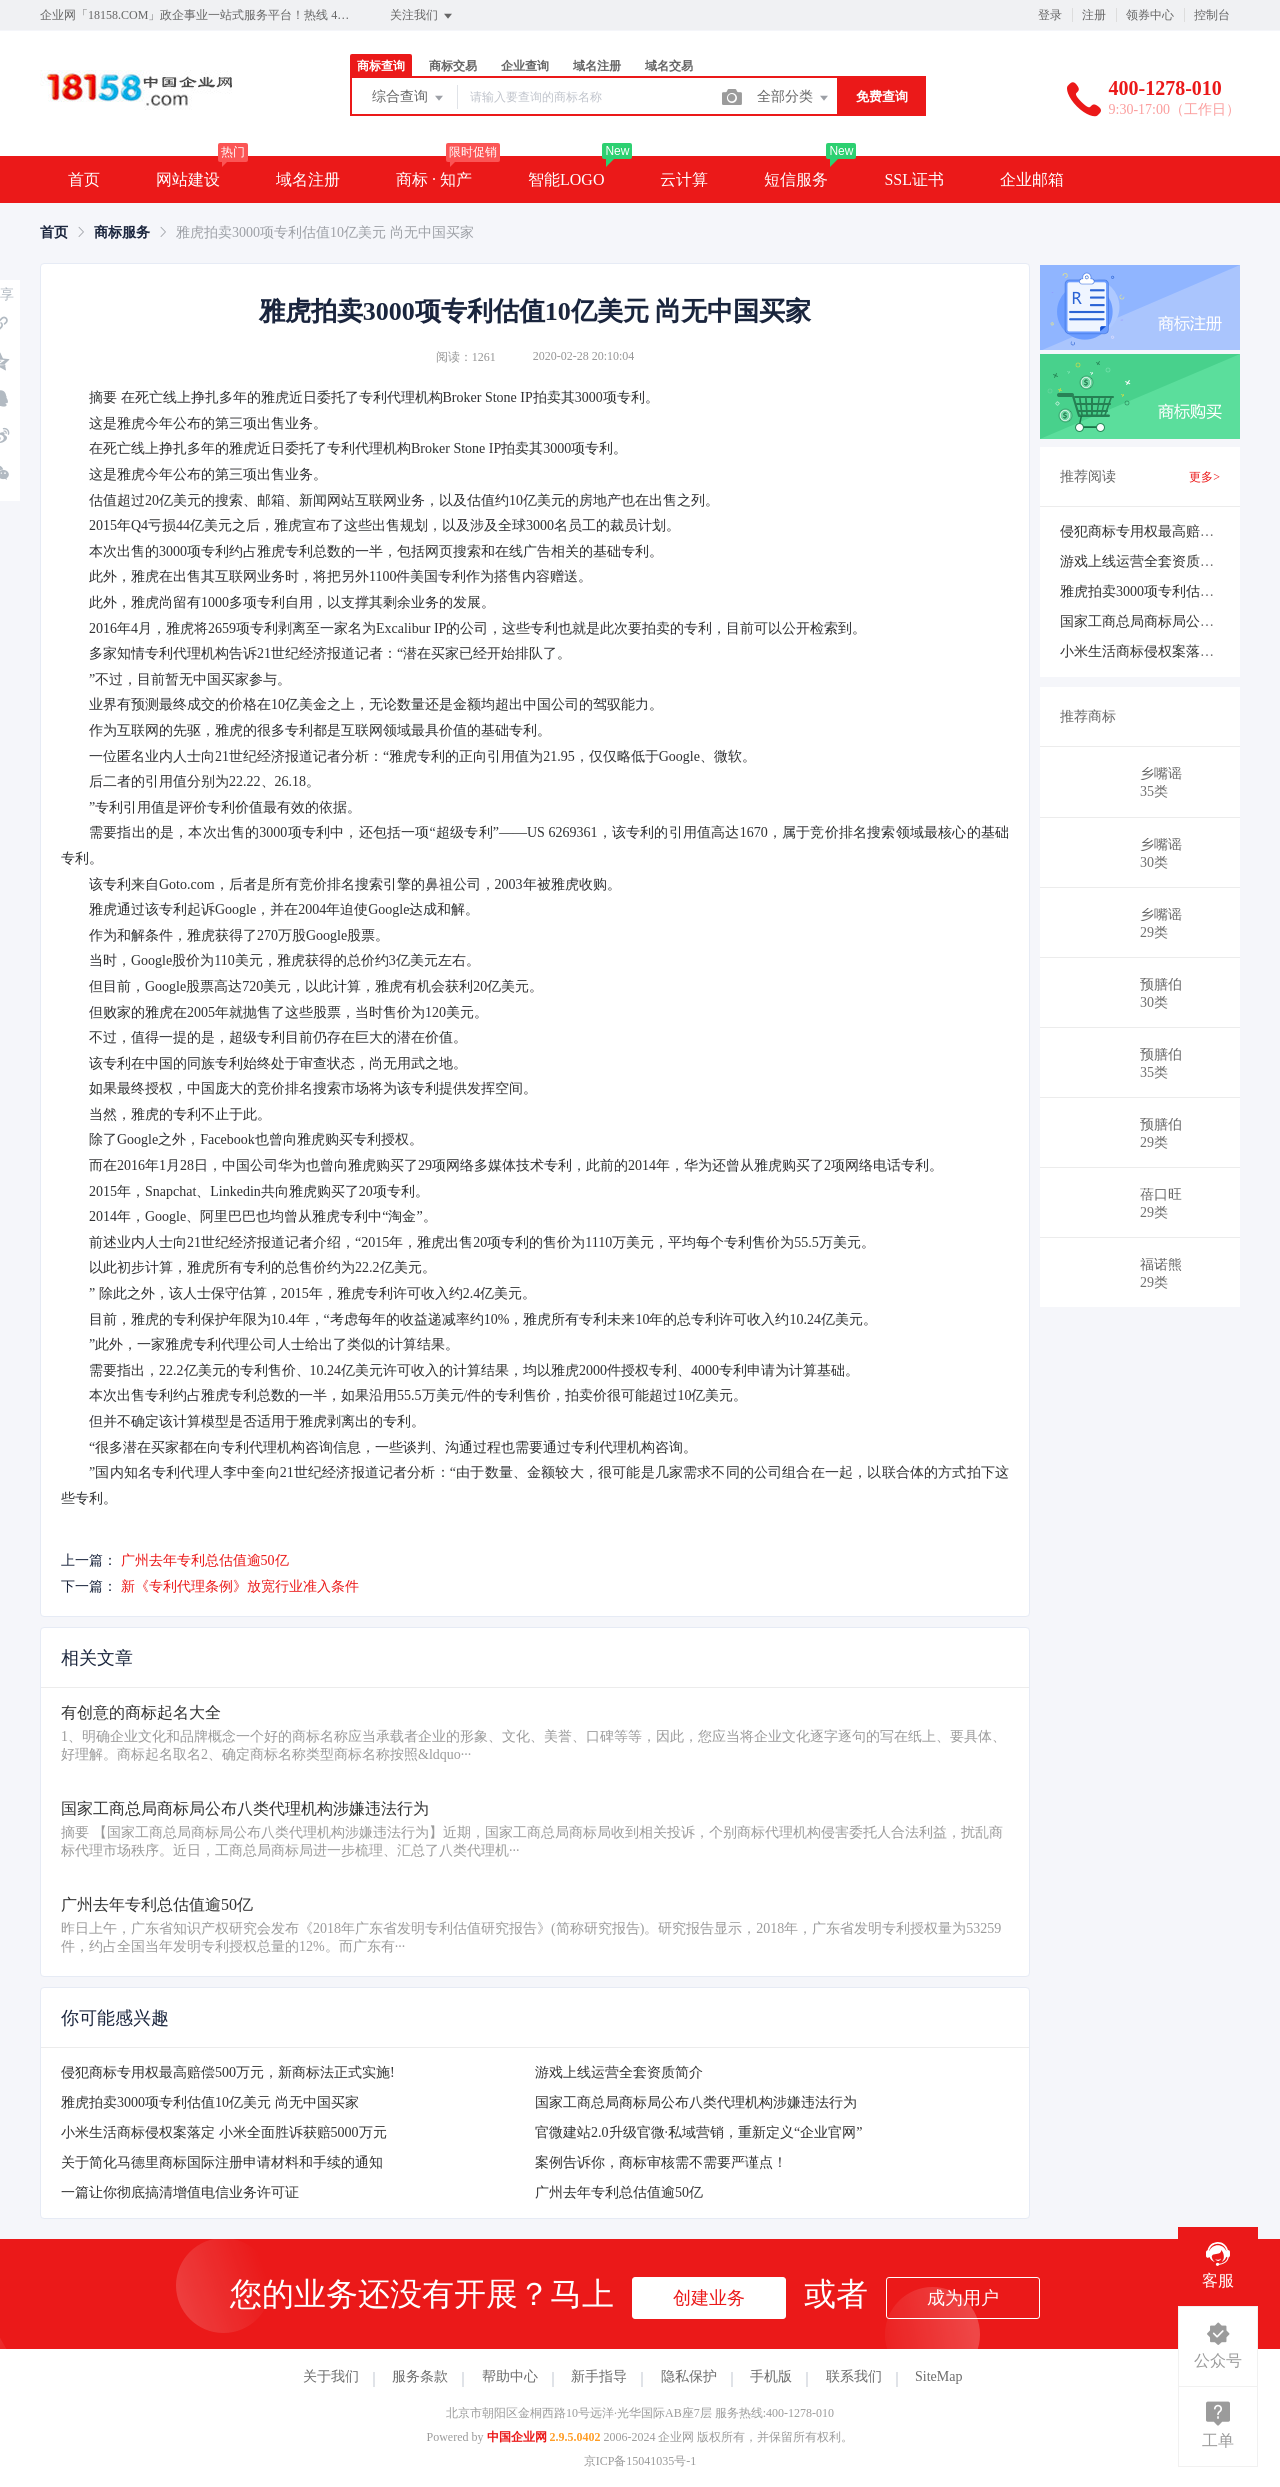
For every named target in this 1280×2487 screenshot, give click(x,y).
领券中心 (1150, 15)
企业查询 (525, 66)
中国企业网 (517, 2437)
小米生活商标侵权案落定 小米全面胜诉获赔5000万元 (224, 2132)
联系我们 (854, 2376)
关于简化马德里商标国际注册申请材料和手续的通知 (222, 2162)
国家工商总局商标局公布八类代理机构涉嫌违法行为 (696, 2102)
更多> (1204, 477)
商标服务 (122, 232)
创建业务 (709, 2298)
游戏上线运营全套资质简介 (619, 2072)
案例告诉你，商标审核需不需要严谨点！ (661, 2162)
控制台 (1212, 15)
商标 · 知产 (434, 179)
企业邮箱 (1032, 179)
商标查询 (381, 66)
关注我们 (422, 16)
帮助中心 (510, 2376)
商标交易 (453, 66)
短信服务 (796, 179)
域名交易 (669, 66)
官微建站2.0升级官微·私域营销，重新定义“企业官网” (698, 2132)
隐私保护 (689, 2376)
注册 (1094, 15)
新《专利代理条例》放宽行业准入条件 (240, 1586)
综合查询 (409, 98)
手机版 (771, 2376)
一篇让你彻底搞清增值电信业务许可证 (180, 2192)
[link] (54, 232)
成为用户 (963, 2298)
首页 (84, 179)
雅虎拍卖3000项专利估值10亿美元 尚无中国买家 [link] (325, 232)
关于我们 (331, 2376)
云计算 (684, 179)
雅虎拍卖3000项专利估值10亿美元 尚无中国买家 (210, 2102)
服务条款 (420, 2376)
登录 (1050, 15)
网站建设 (188, 179)
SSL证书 (914, 179)
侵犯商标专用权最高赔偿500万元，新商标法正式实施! (228, 2072)
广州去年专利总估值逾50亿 (205, 1560)
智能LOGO (566, 179)
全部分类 (794, 98)
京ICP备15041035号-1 (640, 2461)
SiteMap (938, 2376)
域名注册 (597, 66)
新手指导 (599, 2376)
